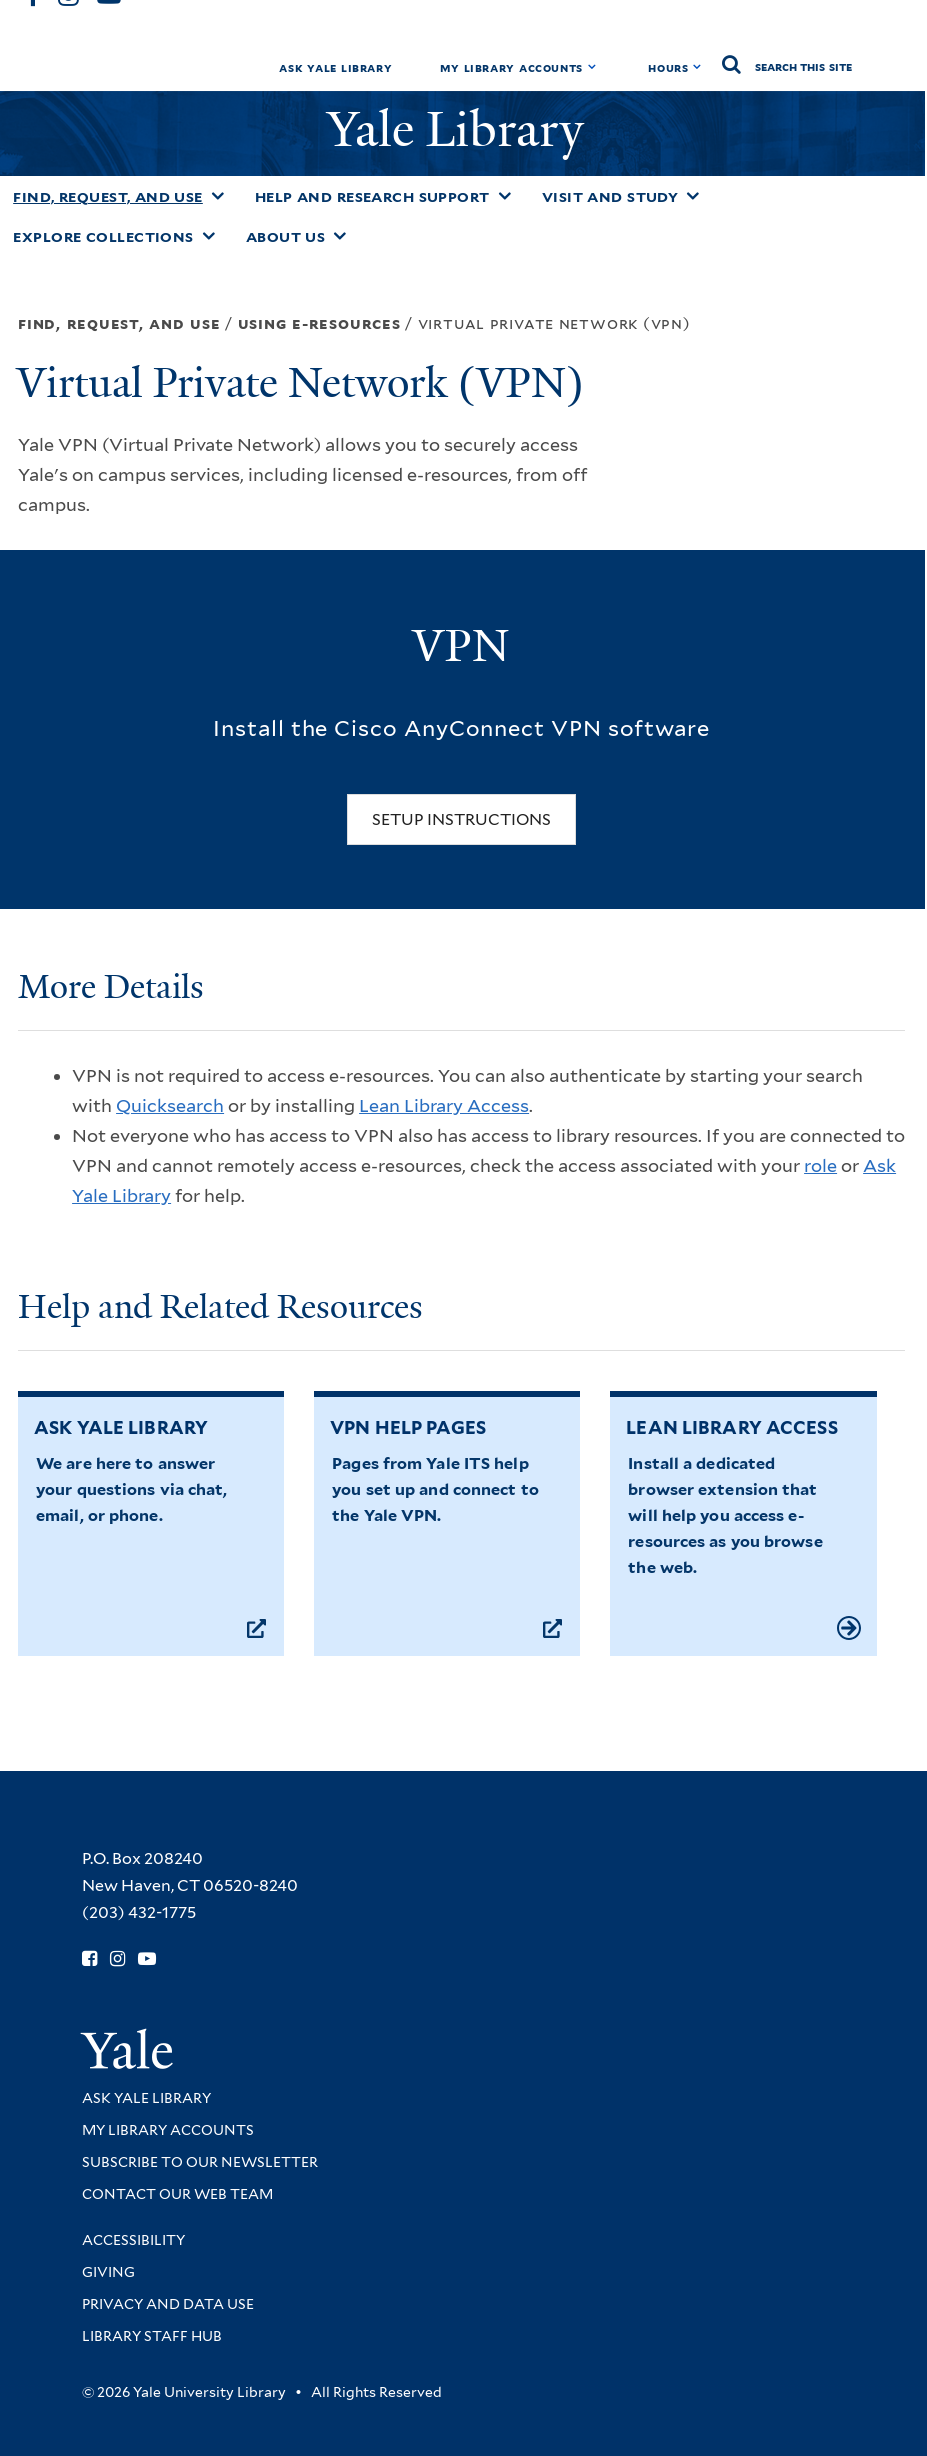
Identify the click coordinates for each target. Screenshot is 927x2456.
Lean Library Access (444, 1105)
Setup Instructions (461, 819)
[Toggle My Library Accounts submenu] (592, 67)
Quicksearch (170, 1105)
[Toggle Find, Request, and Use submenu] (218, 196)
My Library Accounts (511, 67)
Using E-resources (319, 323)
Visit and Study (610, 197)
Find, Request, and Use (108, 197)
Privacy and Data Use (168, 2304)
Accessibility (133, 2240)
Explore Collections (103, 237)
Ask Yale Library (335, 67)
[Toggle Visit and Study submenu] (693, 196)
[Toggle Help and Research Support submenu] (505, 196)
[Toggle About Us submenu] (340, 236)
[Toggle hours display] (697, 67)
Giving (108, 2272)
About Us (286, 237)
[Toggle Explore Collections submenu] (209, 236)
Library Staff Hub (152, 2336)
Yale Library (461, 129)
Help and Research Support (372, 197)
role (820, 1165)
